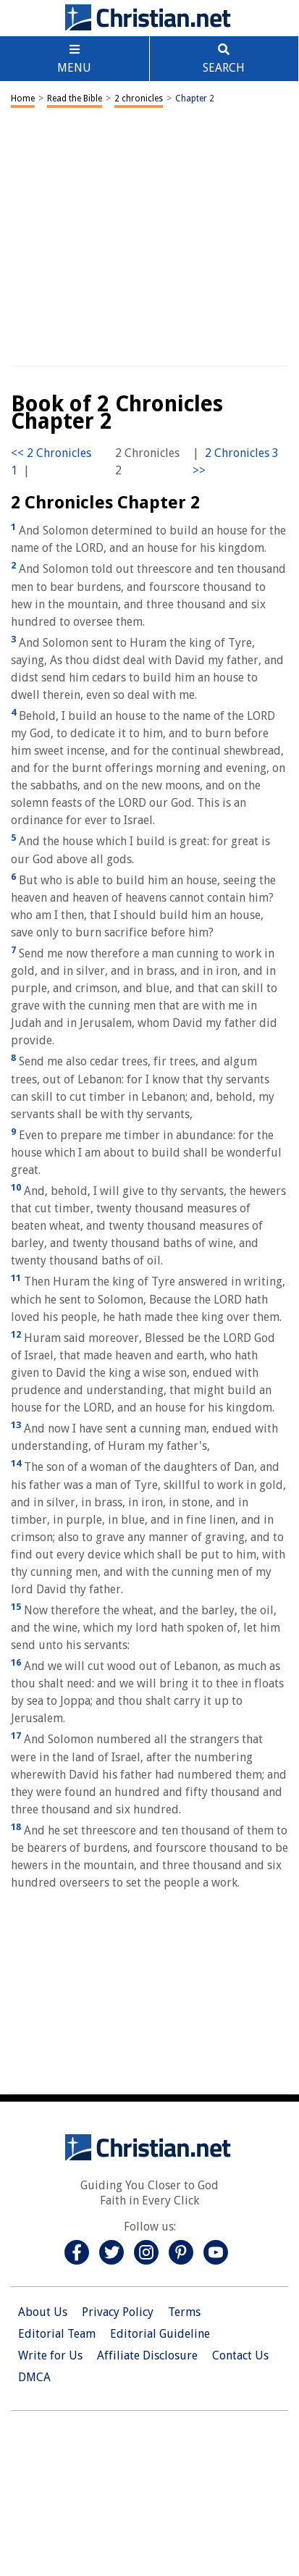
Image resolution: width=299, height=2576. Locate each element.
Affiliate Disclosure (147, 2355)
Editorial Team (57, 2334)
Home (23, 98)
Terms (184, 2312)
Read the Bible (74, 98)
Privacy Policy (117, 2312)
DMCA (34, 2377)
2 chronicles (138, 98)
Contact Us (240, 2355)
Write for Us (50, 2355)
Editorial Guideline (160, 2334)
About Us (42, 2312)
